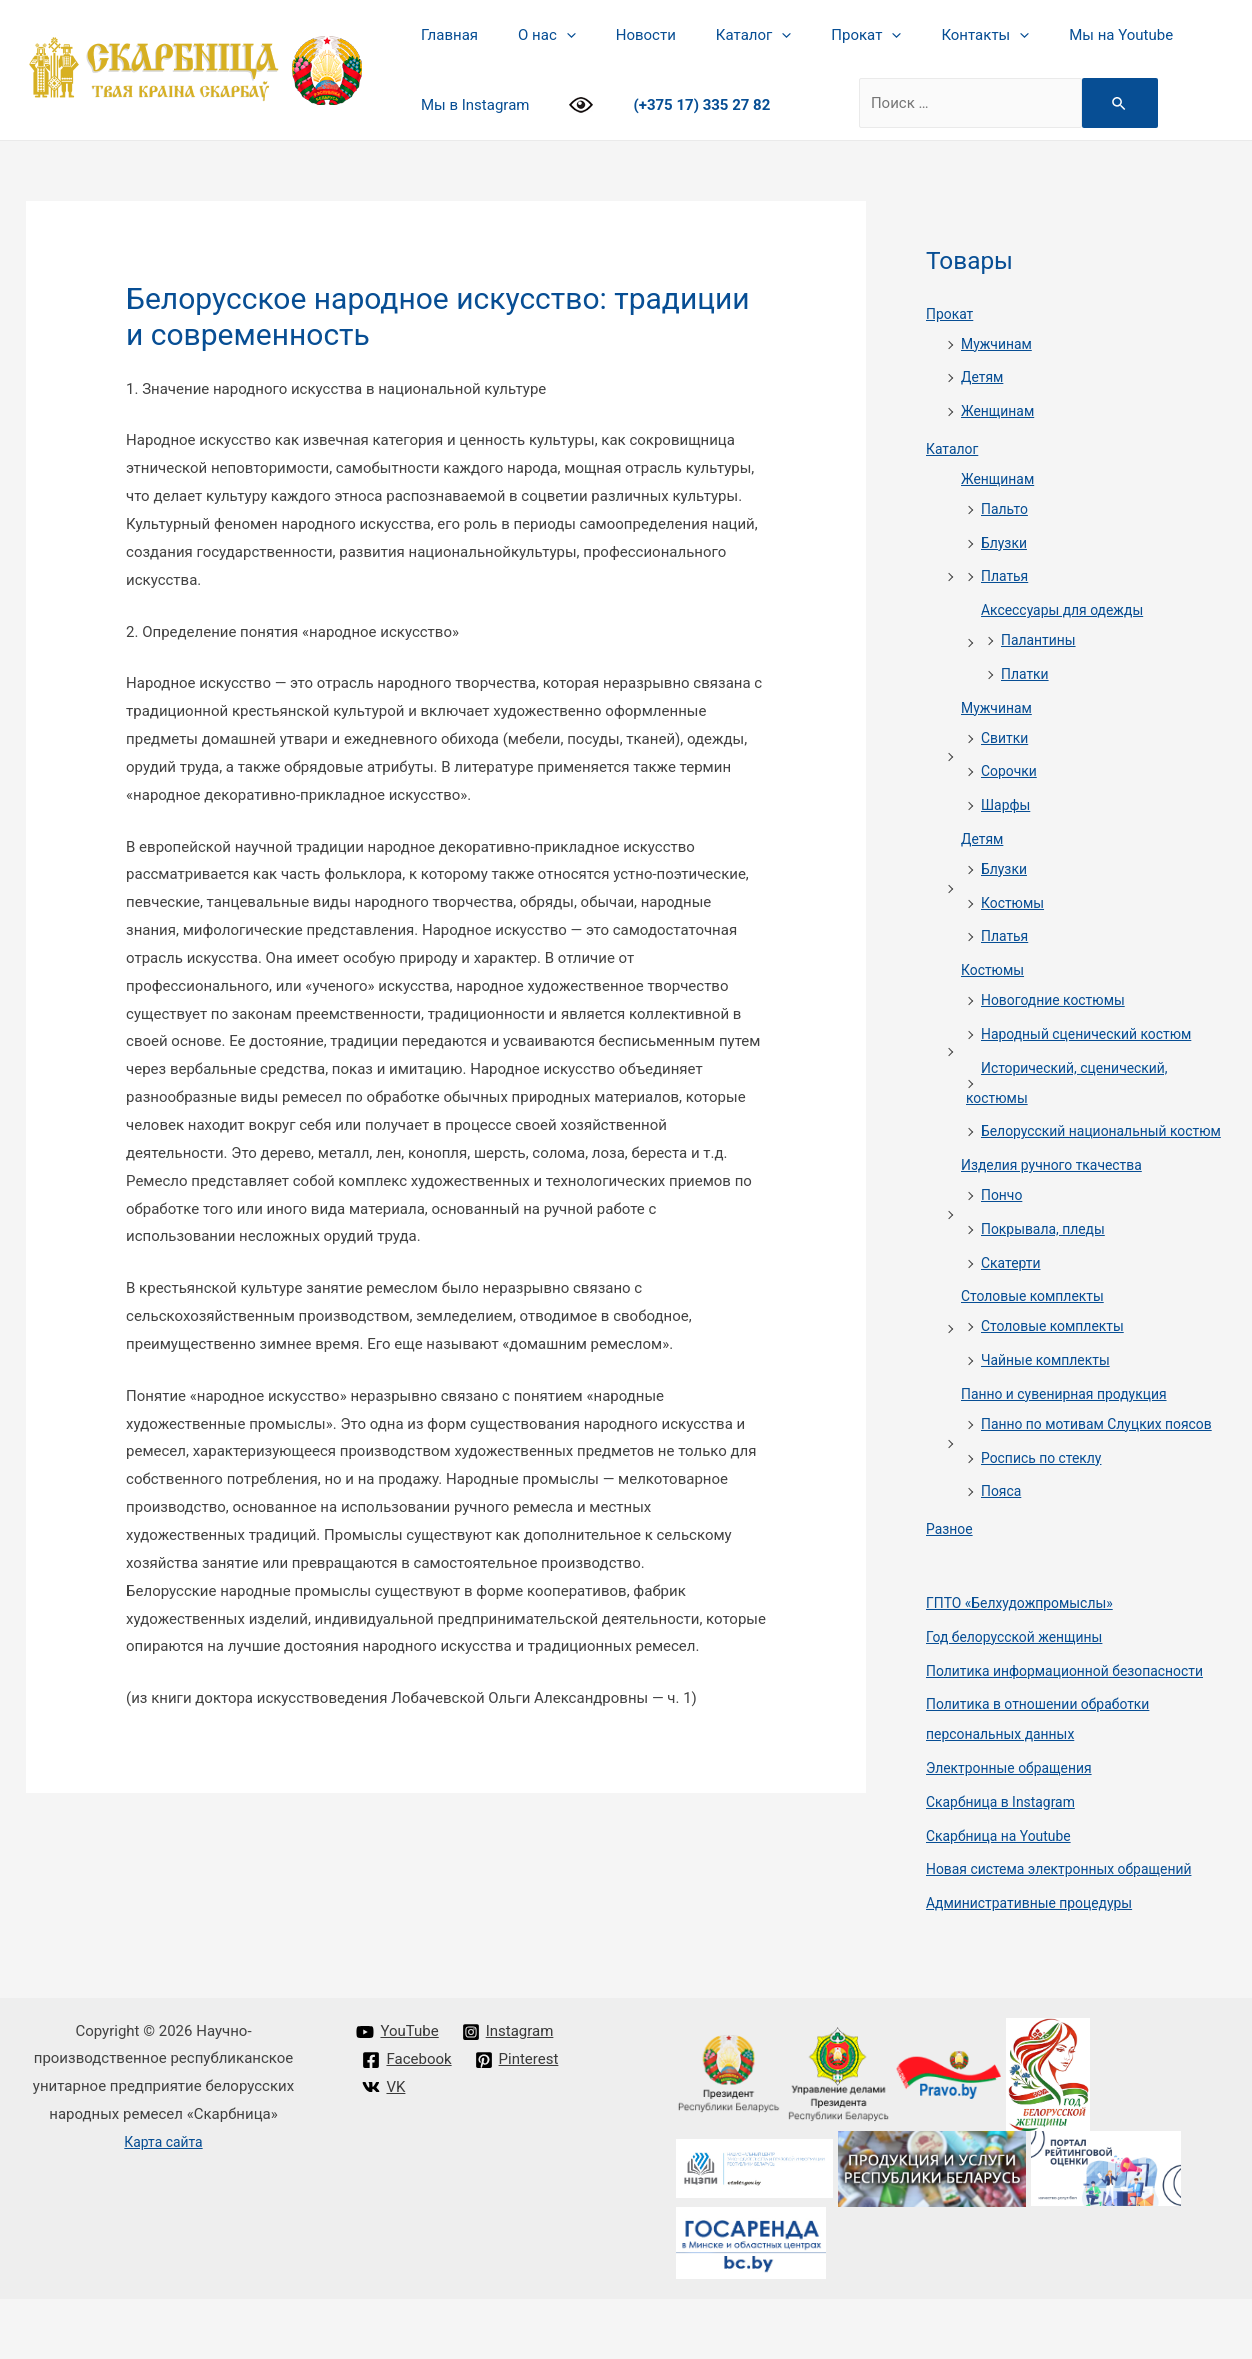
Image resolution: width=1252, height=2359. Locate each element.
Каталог (718, 35)
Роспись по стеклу (1046, 1518)
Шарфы (1007, 805)
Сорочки (1011, 771)
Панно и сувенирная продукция (1072, 1424)
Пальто (1006, 509)
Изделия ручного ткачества (1058, 1195)
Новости (621, 35)
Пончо (1003, 1225)
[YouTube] (398, 2092)
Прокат (821, 35)
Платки (1026, 674)
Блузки (1006, 543)
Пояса (1003, 1551)
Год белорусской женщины (1021, 1697)
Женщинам (1000, 411)
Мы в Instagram (470, 105)
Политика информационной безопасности (1075, 1731)
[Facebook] (407, 2120)
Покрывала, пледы (1048, 1259)
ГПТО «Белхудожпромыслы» (1027, 1663)
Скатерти (1013, 1293)
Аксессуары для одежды (1068, 610)
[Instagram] (509, 2092)
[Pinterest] (518, 2120)
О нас (532, 35)
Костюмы (1015, 903)
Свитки (1006, 738)
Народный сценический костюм (1094, 1034)
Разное (951, 1589)
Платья (1006, 576)
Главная (444, 35)
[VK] (384, 2147)
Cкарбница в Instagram (1006, 1862)
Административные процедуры (1037, 1963)
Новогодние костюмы (1058, 1000)
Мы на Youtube (1056, 35)
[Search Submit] (1105, 103)
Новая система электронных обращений (1069, 1929)
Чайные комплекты (1050, 1390)
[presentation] (551, 35)
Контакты (930, 35)
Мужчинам (999, 344)
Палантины (1041, 640)
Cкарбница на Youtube (1004, 1896)
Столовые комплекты (1038, 1326)
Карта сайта (163, 2202)
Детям (984, 377)
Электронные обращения (1015, 1828)
